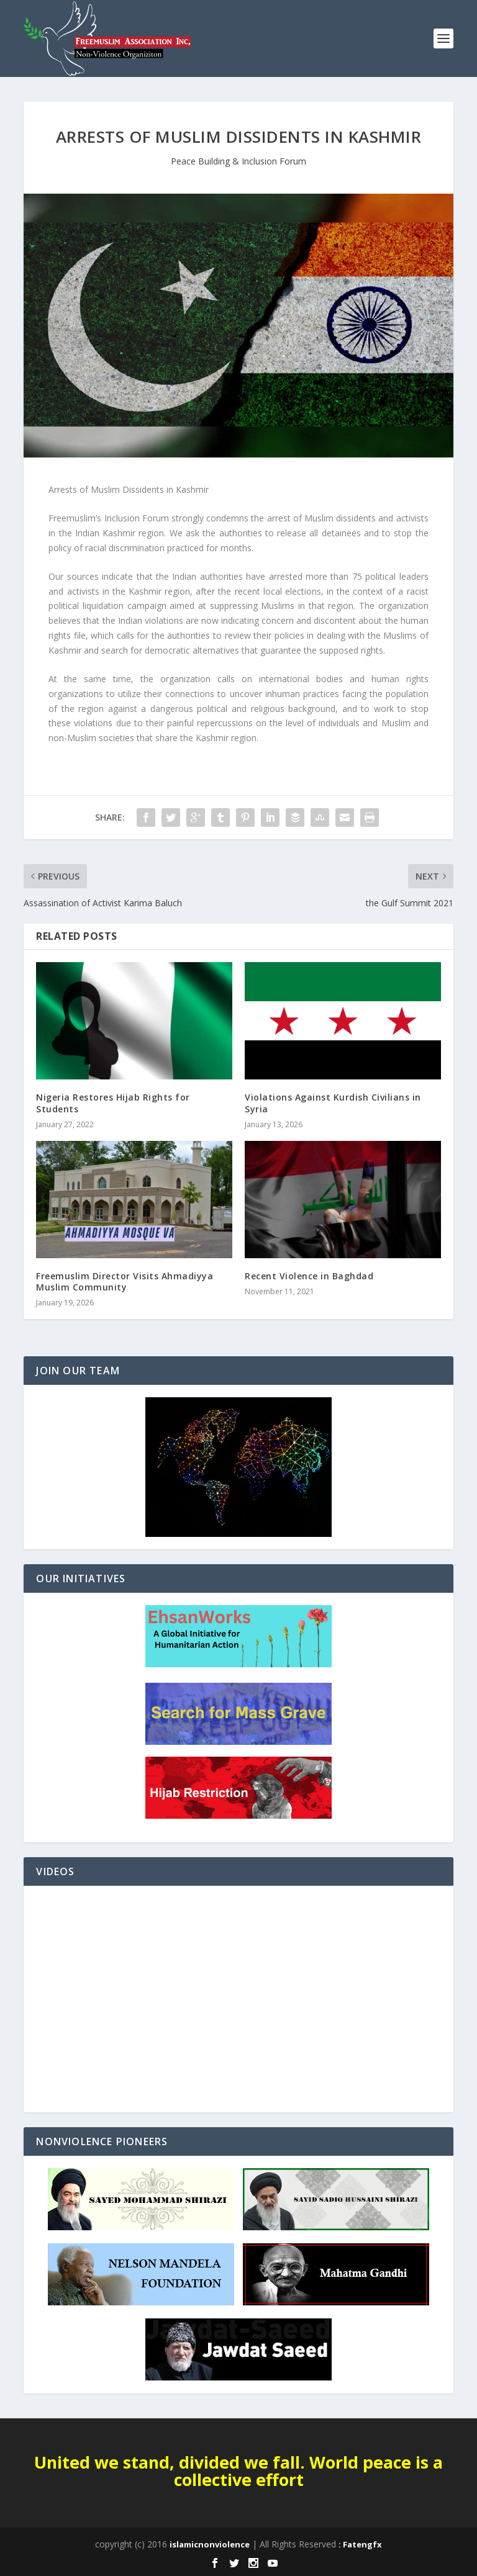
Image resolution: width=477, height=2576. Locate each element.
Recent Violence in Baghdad (309, 1276)
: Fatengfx (360, 2544)
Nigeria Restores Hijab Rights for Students (113, 1102)
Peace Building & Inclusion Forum (238, 161)
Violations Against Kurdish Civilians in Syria (333, 1102)
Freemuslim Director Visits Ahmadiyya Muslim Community (124, 1281)
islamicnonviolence (210, 2544)
